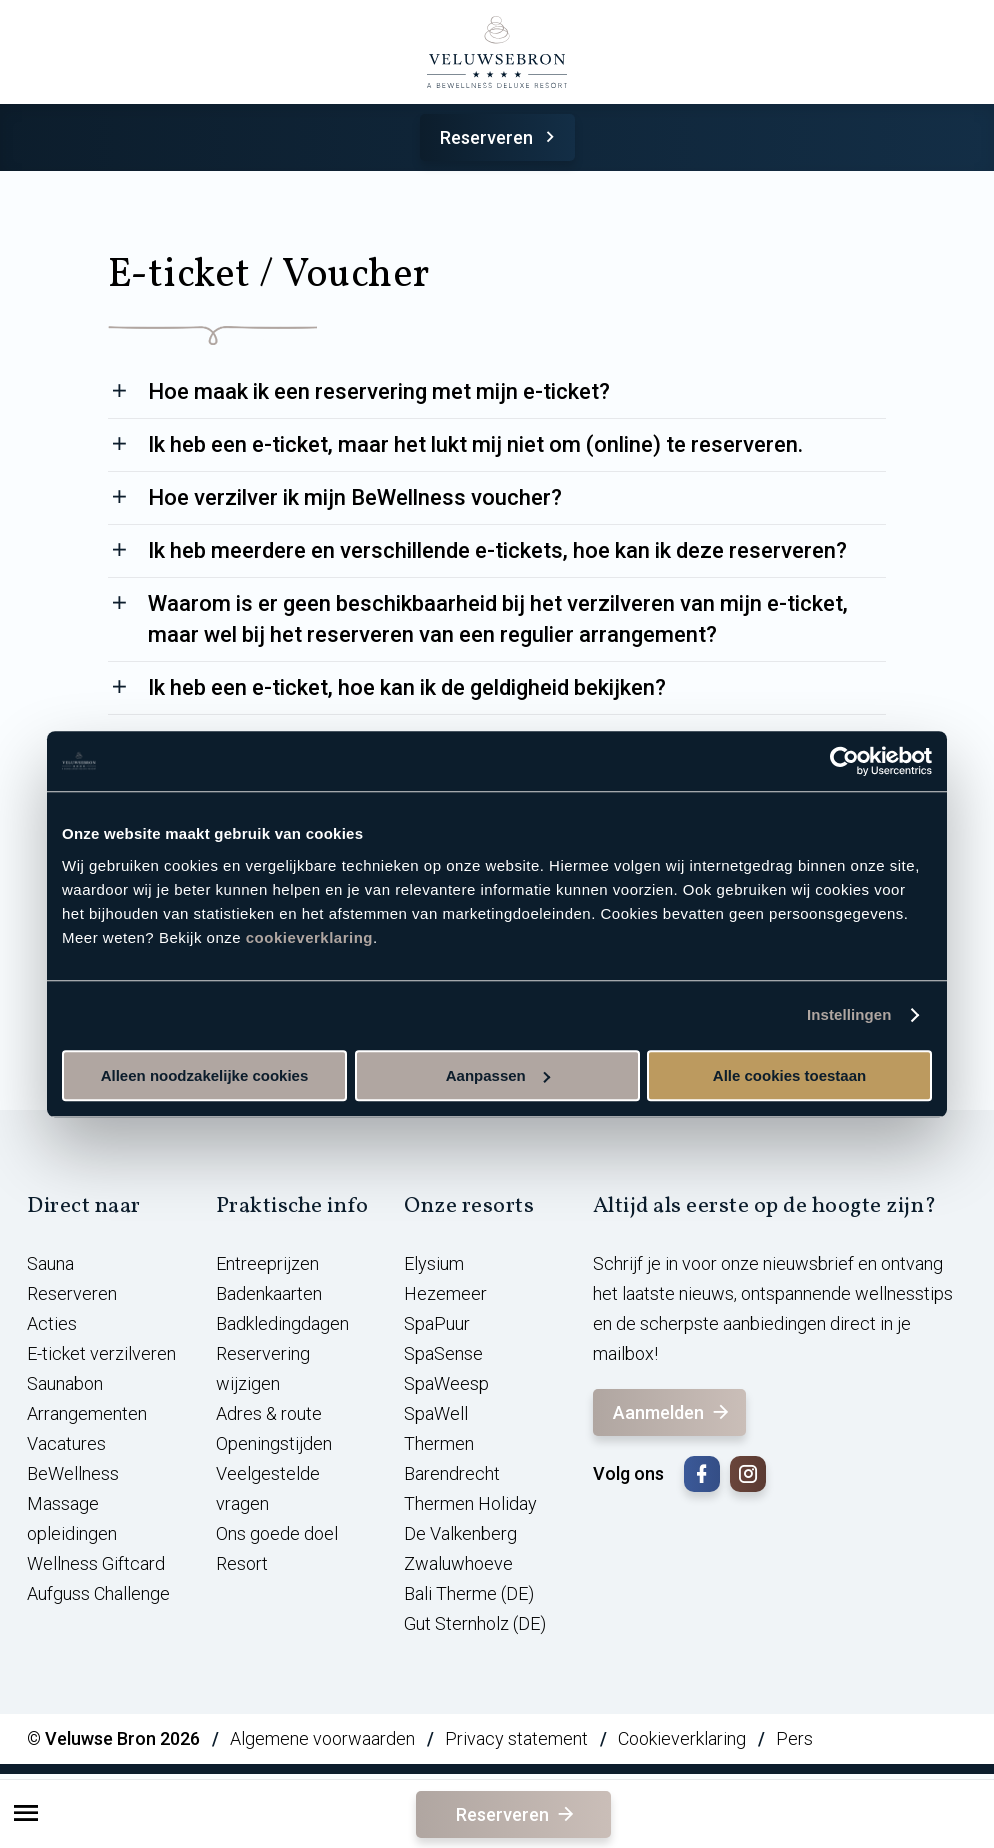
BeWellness (73, 1473)
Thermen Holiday (470, 1503)
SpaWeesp (446, 1383)
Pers (794, 1738)
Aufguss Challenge (98, 1593)
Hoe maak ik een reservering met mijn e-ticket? (379, 391)
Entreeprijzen (267, 1263)
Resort (242, 1563)
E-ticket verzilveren (101, 1353)
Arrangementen (87, 1413)
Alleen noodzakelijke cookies (205, 1075)
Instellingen (849, 1014)
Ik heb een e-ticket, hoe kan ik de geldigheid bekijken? (407, 687)
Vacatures (66, 1443)
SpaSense (443, 1353)
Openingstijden (274, 1443)
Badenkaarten (269, 1293)
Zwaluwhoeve (458, 1563)
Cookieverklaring (682, 1738)
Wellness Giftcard (96, 1563)
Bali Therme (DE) (469, 1593)
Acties (52, 1323)
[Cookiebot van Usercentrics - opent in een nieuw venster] (844, 761)
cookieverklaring (309, 937)
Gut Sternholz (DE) (475, 1623)
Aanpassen (498, 1075)
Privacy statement (516, 1738)
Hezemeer (445, 1293)
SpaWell (436, 1413)
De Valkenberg (460, 1533)
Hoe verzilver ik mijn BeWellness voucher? (355, 497)
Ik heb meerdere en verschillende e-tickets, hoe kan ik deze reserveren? (497, 550)
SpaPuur (437, 1323)
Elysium (434, 1263)
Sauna (50, 1263)
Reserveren (500, 137)
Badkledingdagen (282, 1323)
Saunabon (65, 1383)
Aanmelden (672, 1412)
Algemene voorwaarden (322, 1738)
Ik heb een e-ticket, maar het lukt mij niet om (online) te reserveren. (475, 444)
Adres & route (269, 1413)
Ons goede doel (277, 1533)
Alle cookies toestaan (789, 1075)
